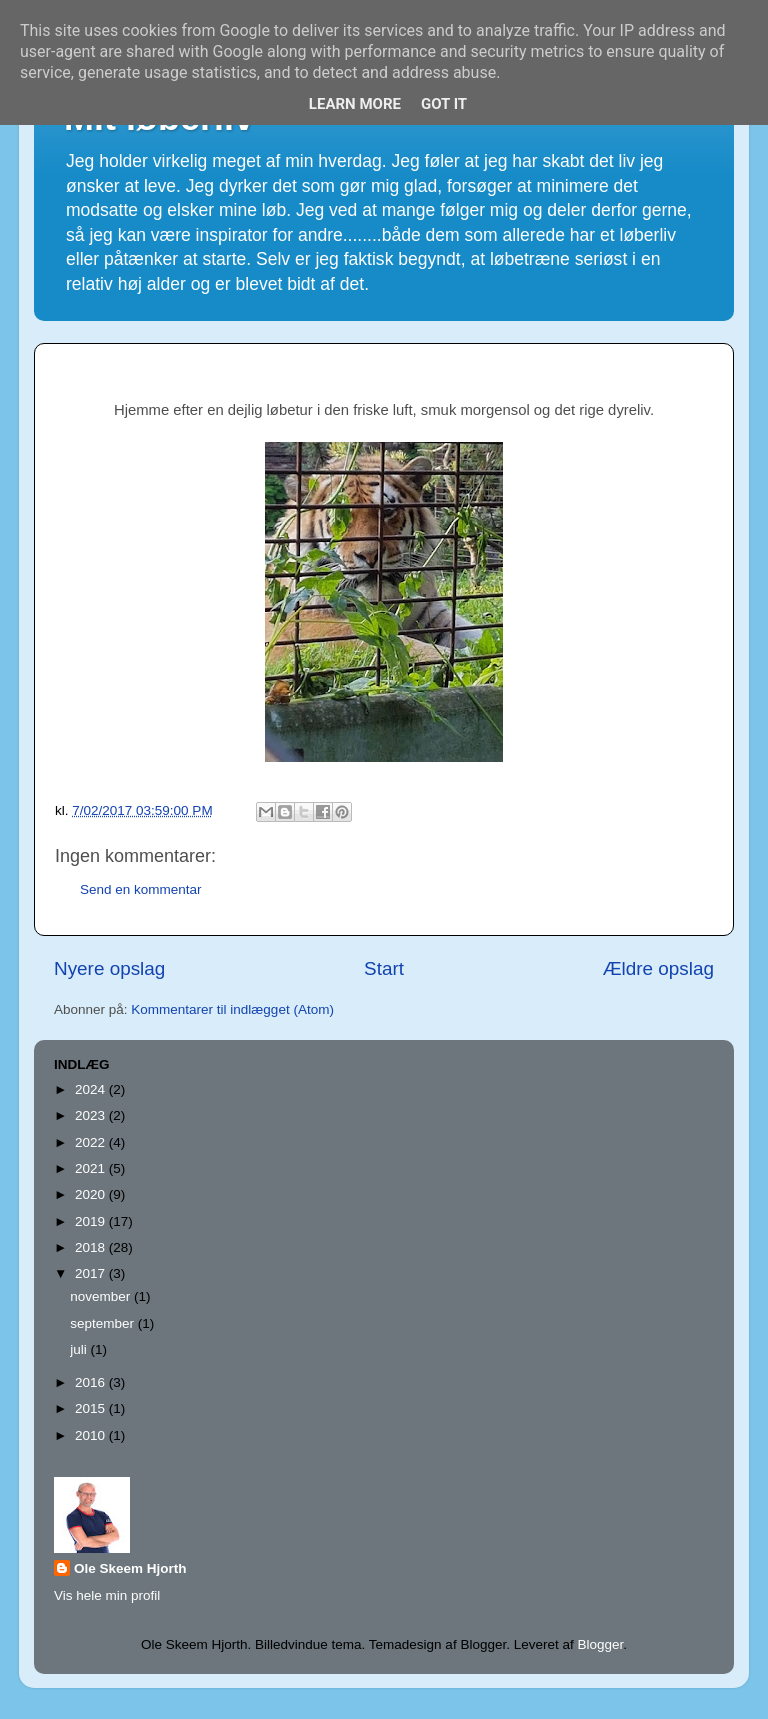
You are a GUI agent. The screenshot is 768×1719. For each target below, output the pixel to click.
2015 (92, 1408)
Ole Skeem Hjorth (130, 1568)
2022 (92, 1142)
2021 (92, 1168)
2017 (92, 1273)
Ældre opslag (658, 968)
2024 (92, 1089)
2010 (92, 1435)
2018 (92, 1247)
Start (384, 968)
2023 (92, 1115)
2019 (92, 1221)
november (102, 1296)
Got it (444, 104)
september (104, 1323)
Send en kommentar (141, 889)
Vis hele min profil (107, 1595)
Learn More (355, 104)
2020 (92, 1194)
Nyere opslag (109, 968)
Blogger (600, 1644)
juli (80, 1349)
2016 (92, 1382)
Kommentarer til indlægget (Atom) (232, 1009)
